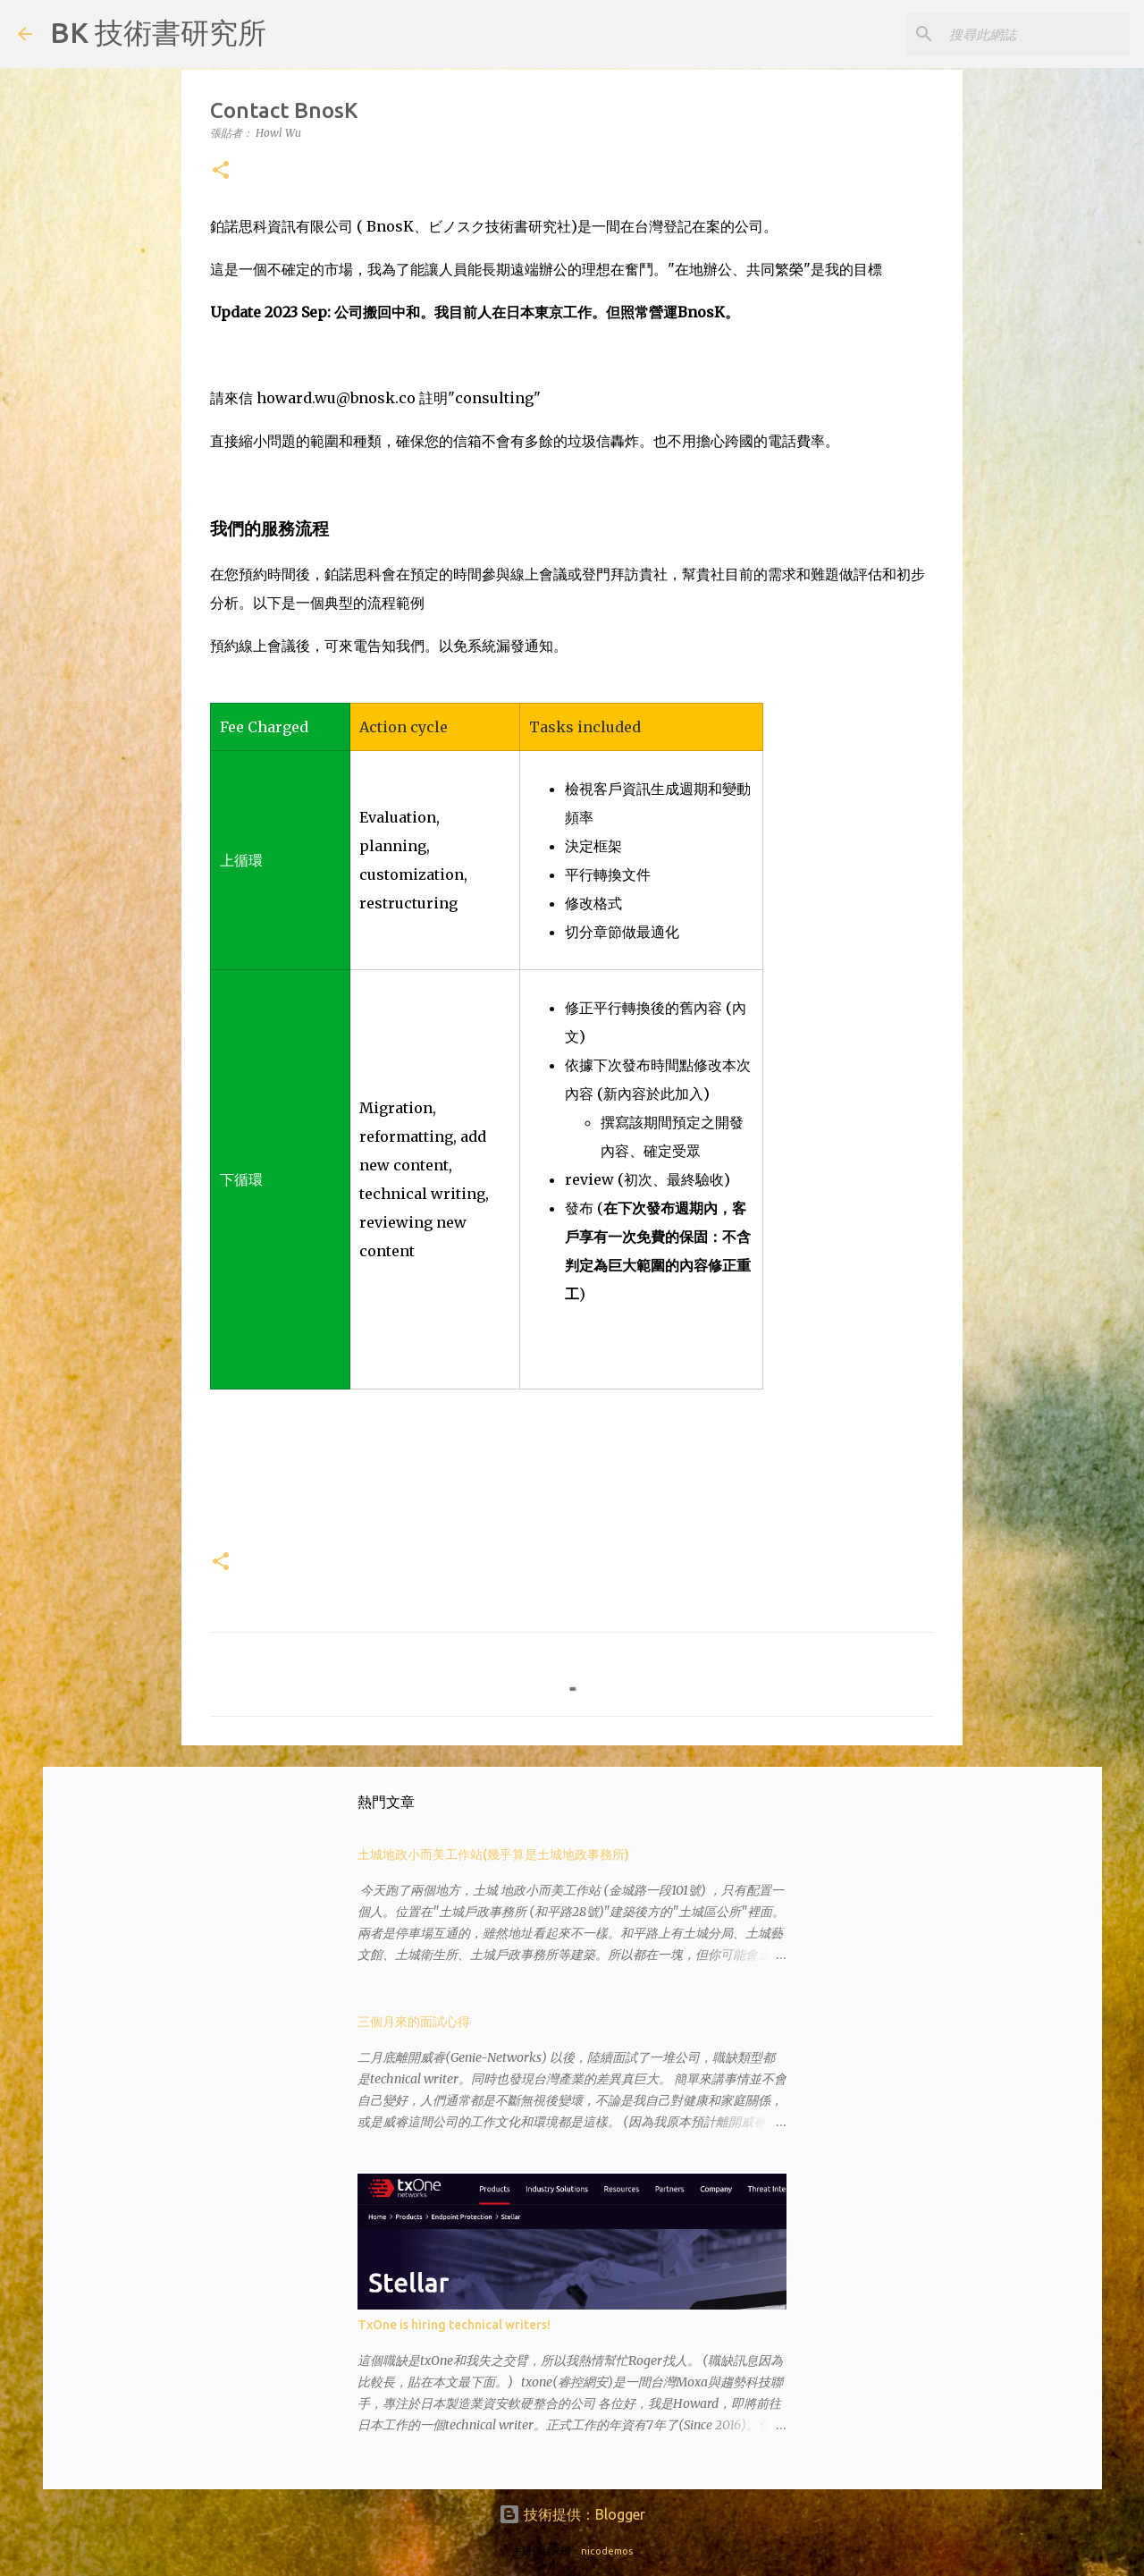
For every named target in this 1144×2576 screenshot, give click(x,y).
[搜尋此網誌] (1036, 34)
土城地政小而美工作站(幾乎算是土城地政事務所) (493, 1854)
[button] (220, 171)
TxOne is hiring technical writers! (454, 2325)
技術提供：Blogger (572, 2514)
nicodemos (607, 2551)
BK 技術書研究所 (158, 32)
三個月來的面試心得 (414, 2021)
